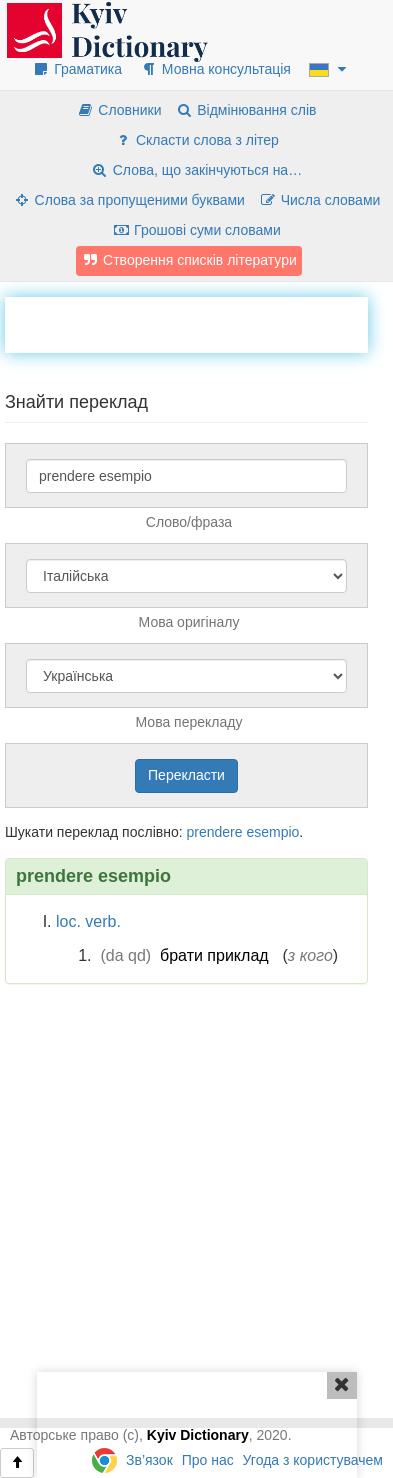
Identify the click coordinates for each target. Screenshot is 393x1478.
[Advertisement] (199, 322)
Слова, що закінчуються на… (196, 170)
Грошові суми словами (196, 230)
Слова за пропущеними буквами (129, 200)
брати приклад (214, 955)
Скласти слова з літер (196, 140)
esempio (272, 832)
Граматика (77, 69)
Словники (118, 110)
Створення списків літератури (189, 260)
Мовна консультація (215, 69)
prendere (214, 832)
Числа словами (320, 200)
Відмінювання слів (245, 110)
